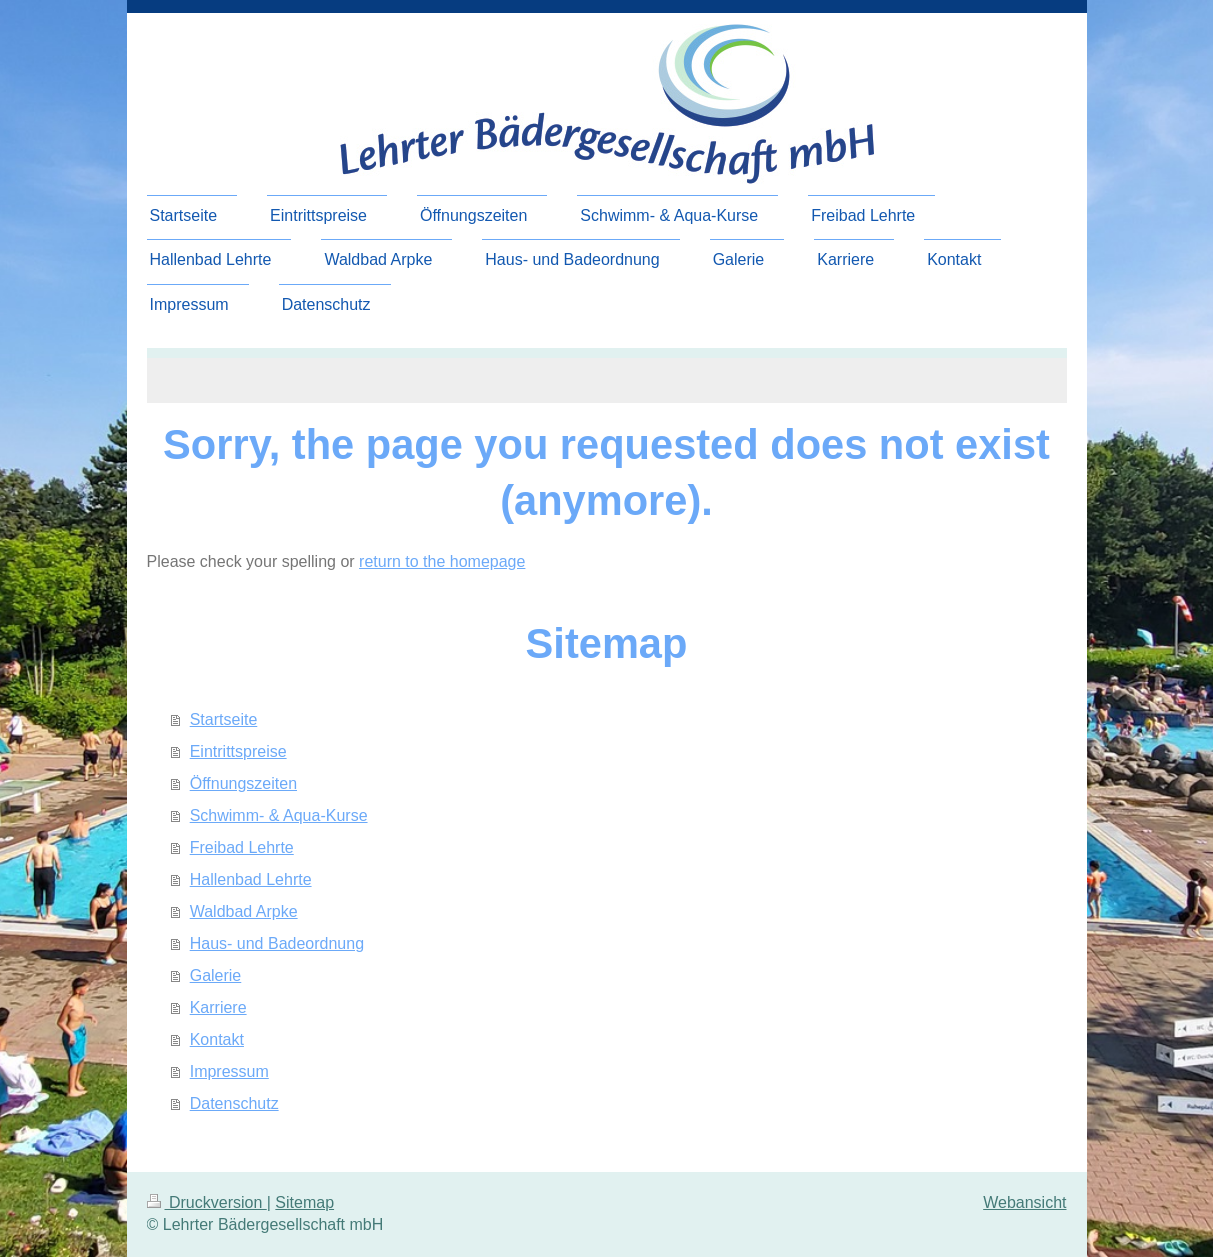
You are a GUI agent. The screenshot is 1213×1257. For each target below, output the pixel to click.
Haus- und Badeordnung (277, 943)
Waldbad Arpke (244, 911)
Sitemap (304, 1202)
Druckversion (207, 1202)
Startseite (224, 719)
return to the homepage (442, 561)
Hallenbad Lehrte (251, 879)
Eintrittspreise (238, 751)
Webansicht (1024, 1202)
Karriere (218, 1007)
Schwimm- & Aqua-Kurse (279, 815)
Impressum (229, 1071)
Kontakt (217, 1039)
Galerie (216, 975)
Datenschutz (234, 1103)
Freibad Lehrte (242, 847)
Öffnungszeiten (243, 783)
